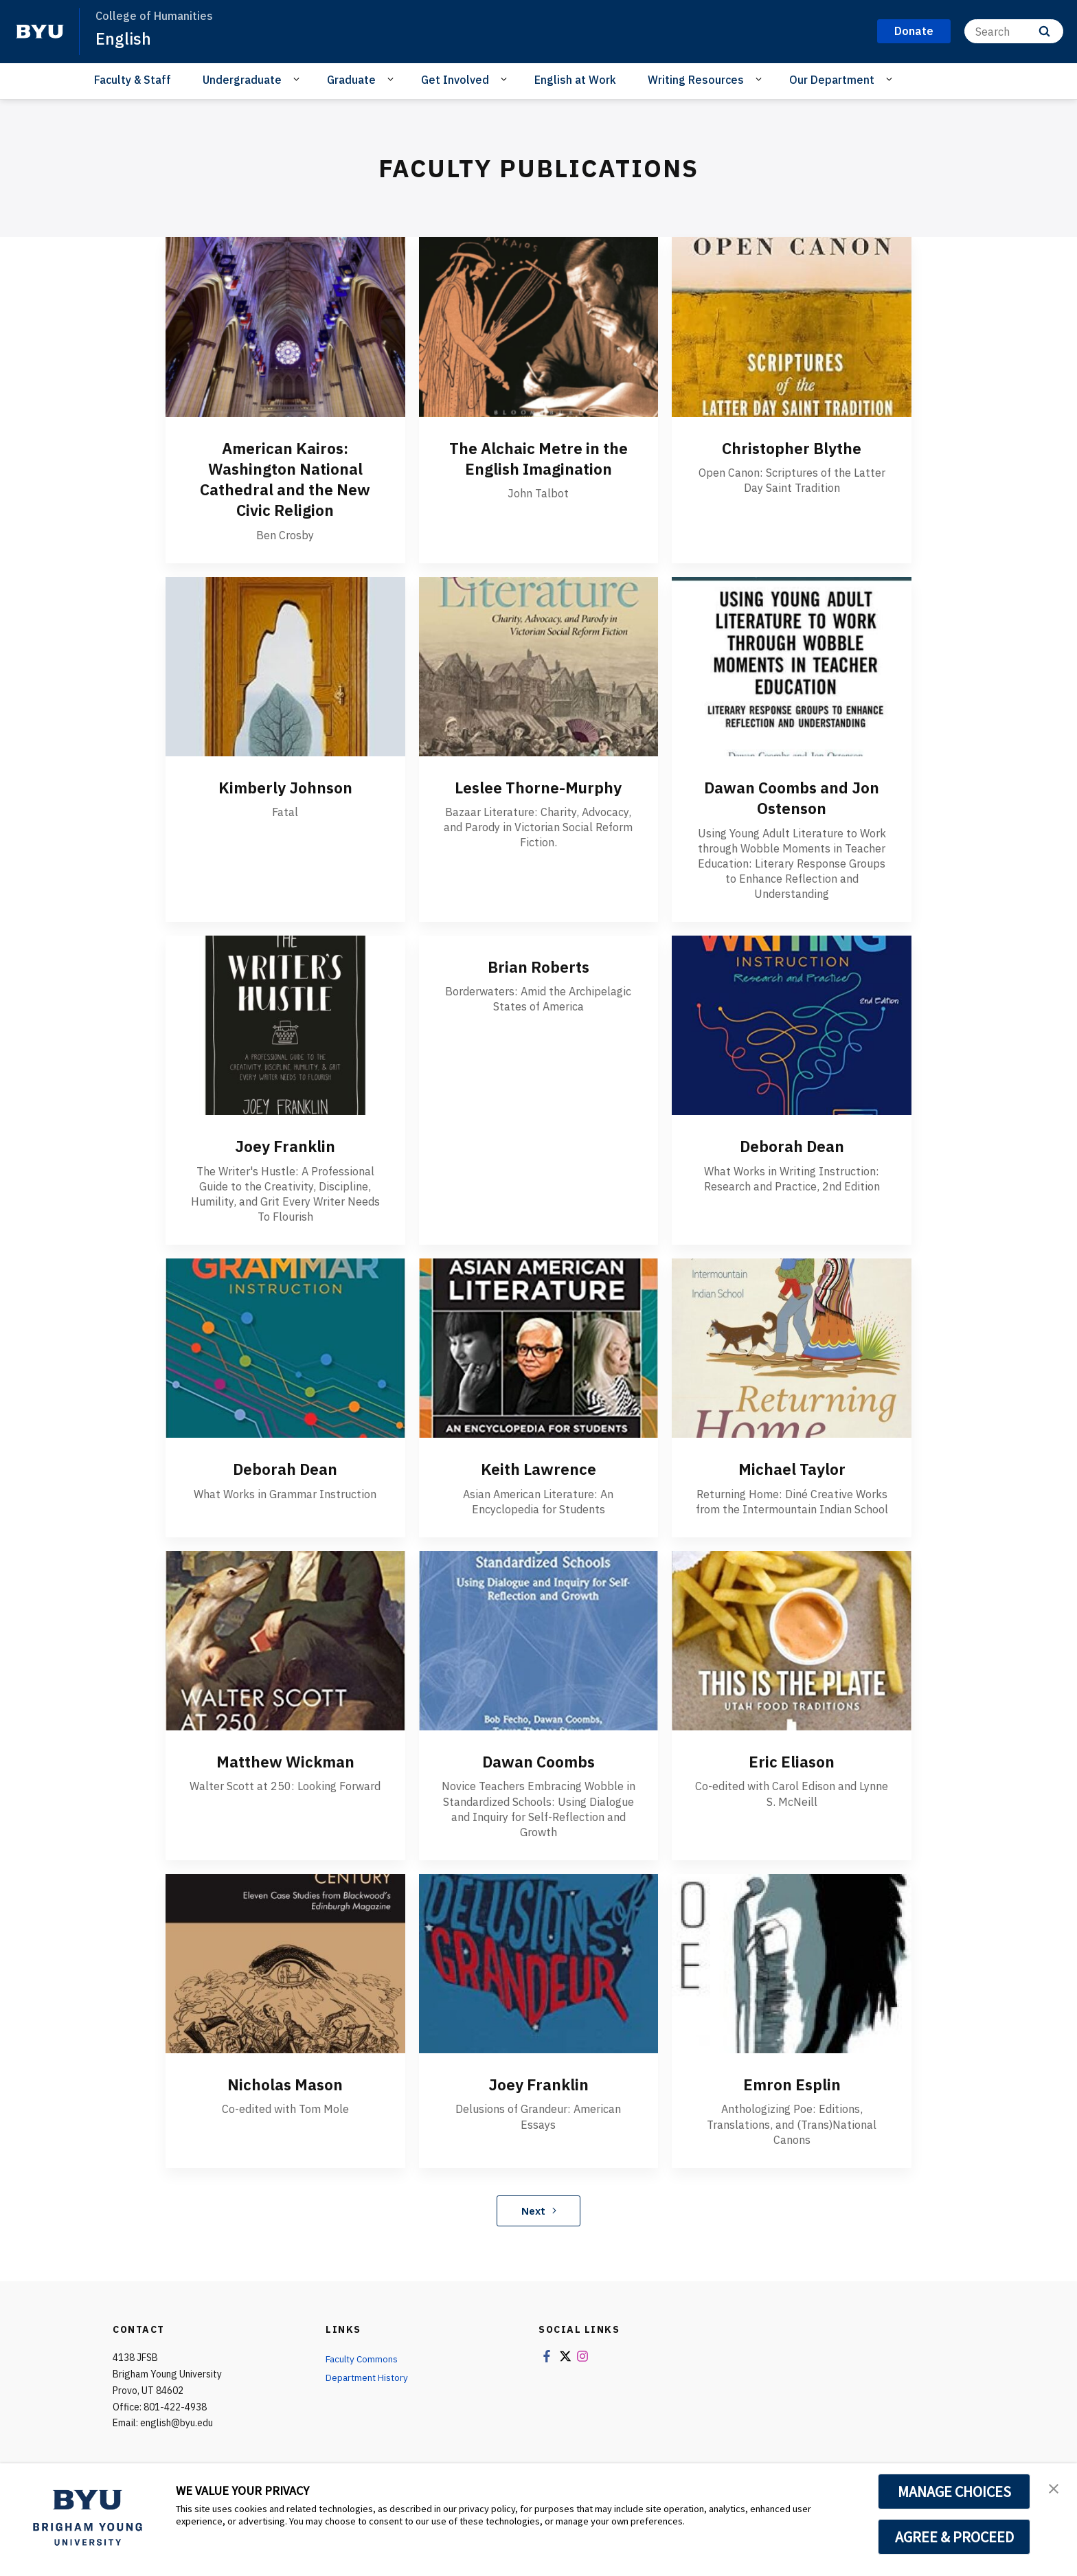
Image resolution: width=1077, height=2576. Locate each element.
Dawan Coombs (538, 1761)
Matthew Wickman (285, 1761)
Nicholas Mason (285, 2083)
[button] (1054, 2488)
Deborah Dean (792, 1145)
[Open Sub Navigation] (298, 79)
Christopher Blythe (791, 448)
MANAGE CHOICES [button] (954, 2491)
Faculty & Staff (132, 80)
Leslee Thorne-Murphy (538, 787)
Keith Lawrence (538, 1468)
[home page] (40, 31)
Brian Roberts (538, 966)
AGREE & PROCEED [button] (954, 2536)
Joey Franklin (285, 1145)
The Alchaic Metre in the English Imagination (538, 458)
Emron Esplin (791, 2083)
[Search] (1013, 31)
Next (539, 2209)
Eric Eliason (792, 1761)
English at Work (575, 80)
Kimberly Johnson (285, 787)
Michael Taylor (791, 1468)
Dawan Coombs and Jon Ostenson (791, 797)
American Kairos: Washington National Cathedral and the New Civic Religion (285, 479)
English (123, 38)
